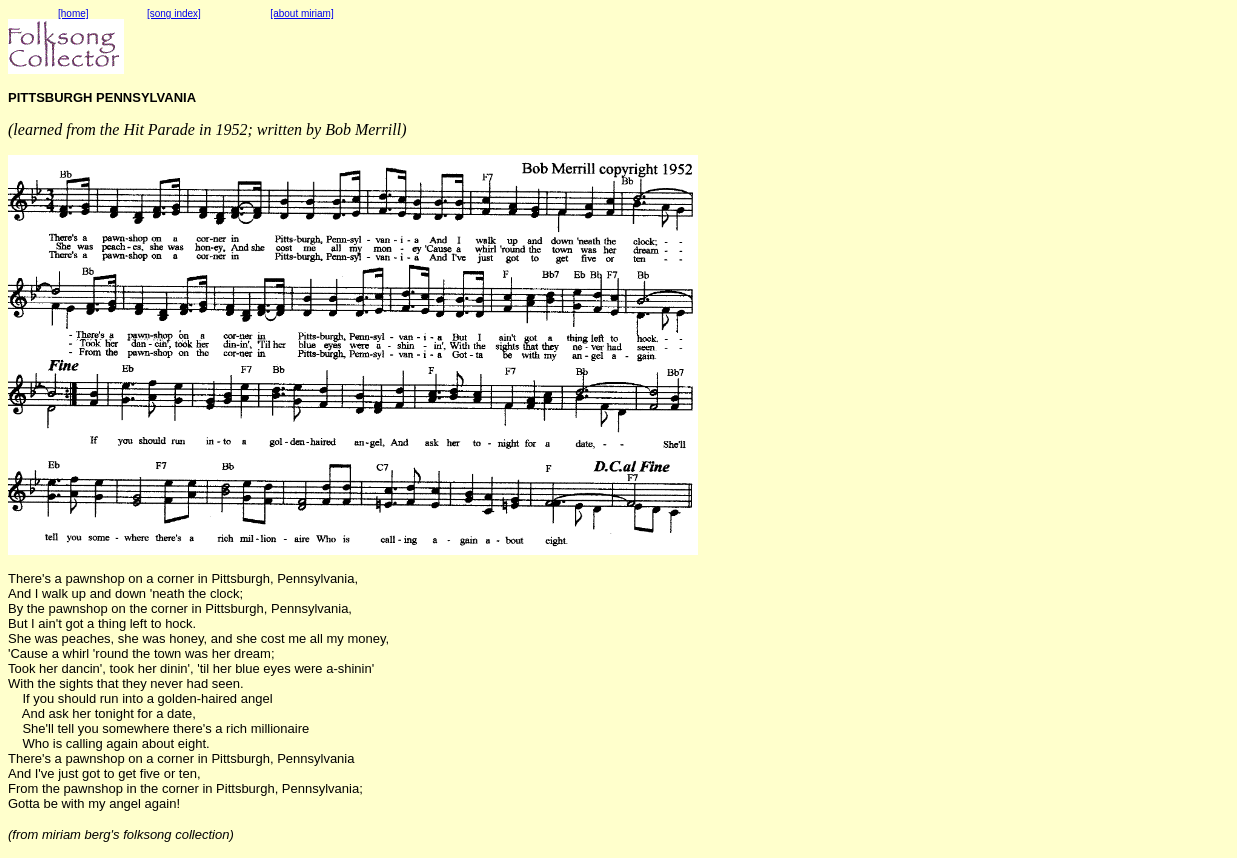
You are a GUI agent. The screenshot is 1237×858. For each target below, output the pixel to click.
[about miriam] (301, 13)
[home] (73, 13)
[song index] (174, 13)
